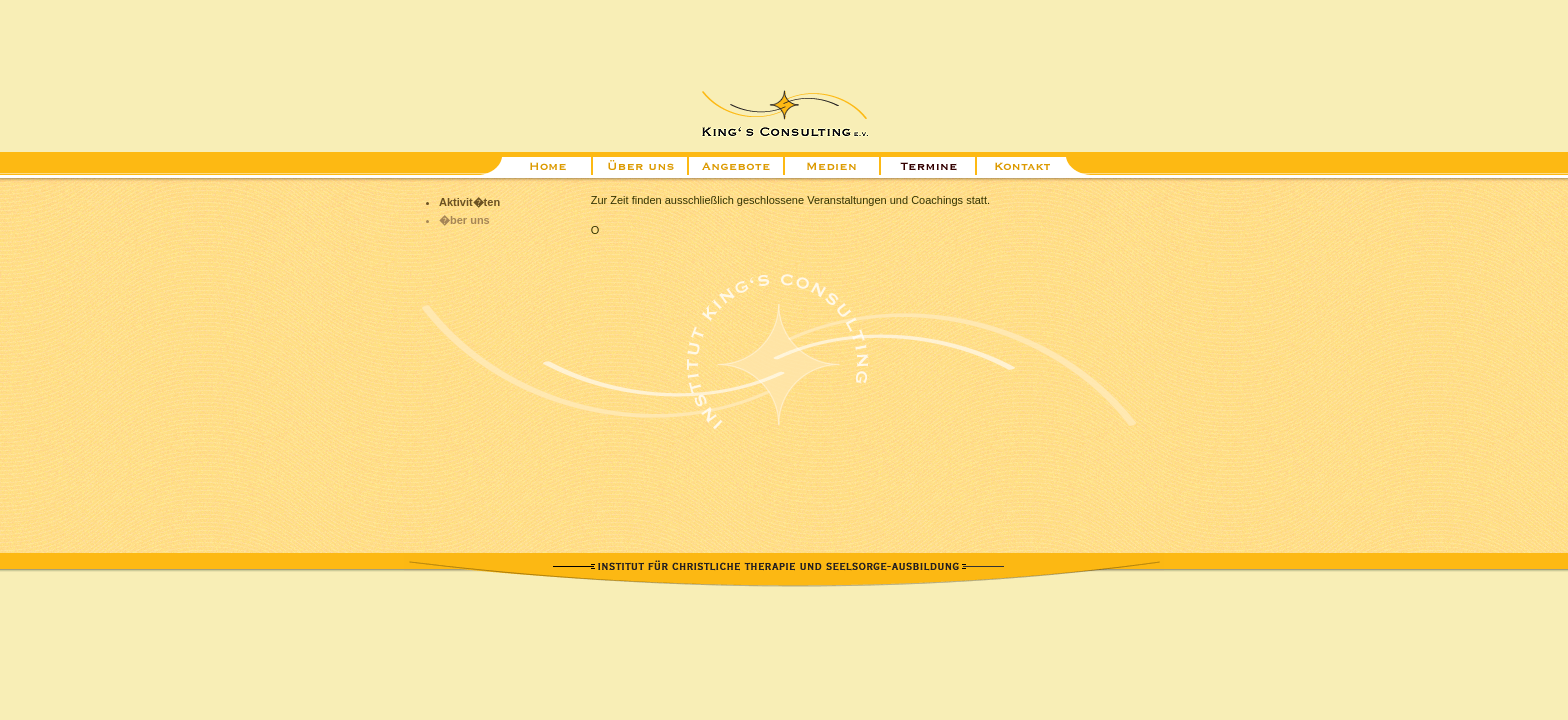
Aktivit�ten (469, 202)
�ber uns (464, 220)
